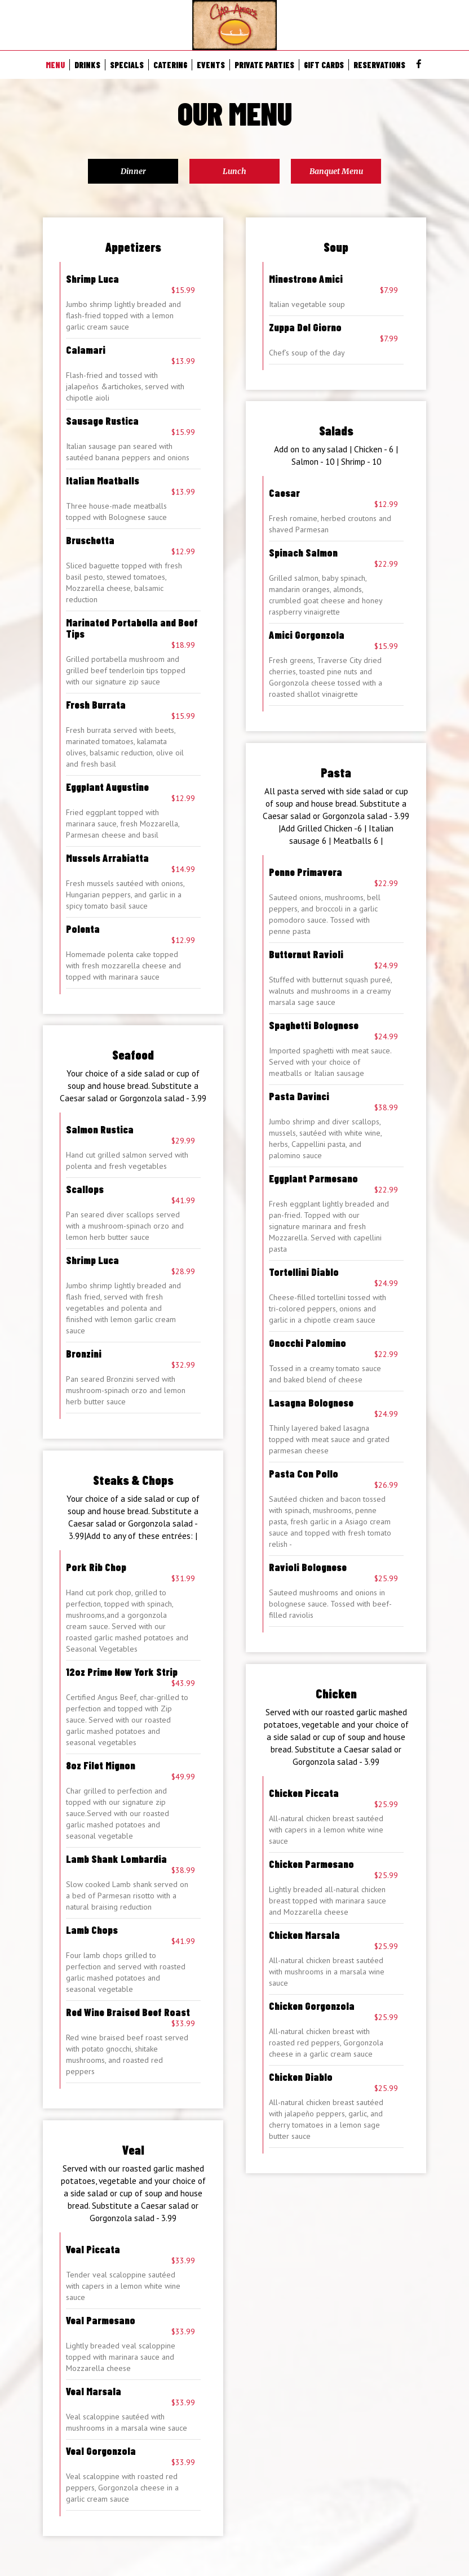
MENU (55, 65)
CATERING (170, 65)
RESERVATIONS (379, 65)
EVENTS (211, 65)
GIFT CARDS (324, 65)
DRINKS (87, 65)
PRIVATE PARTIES (264, 65)
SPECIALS (127, 65)
